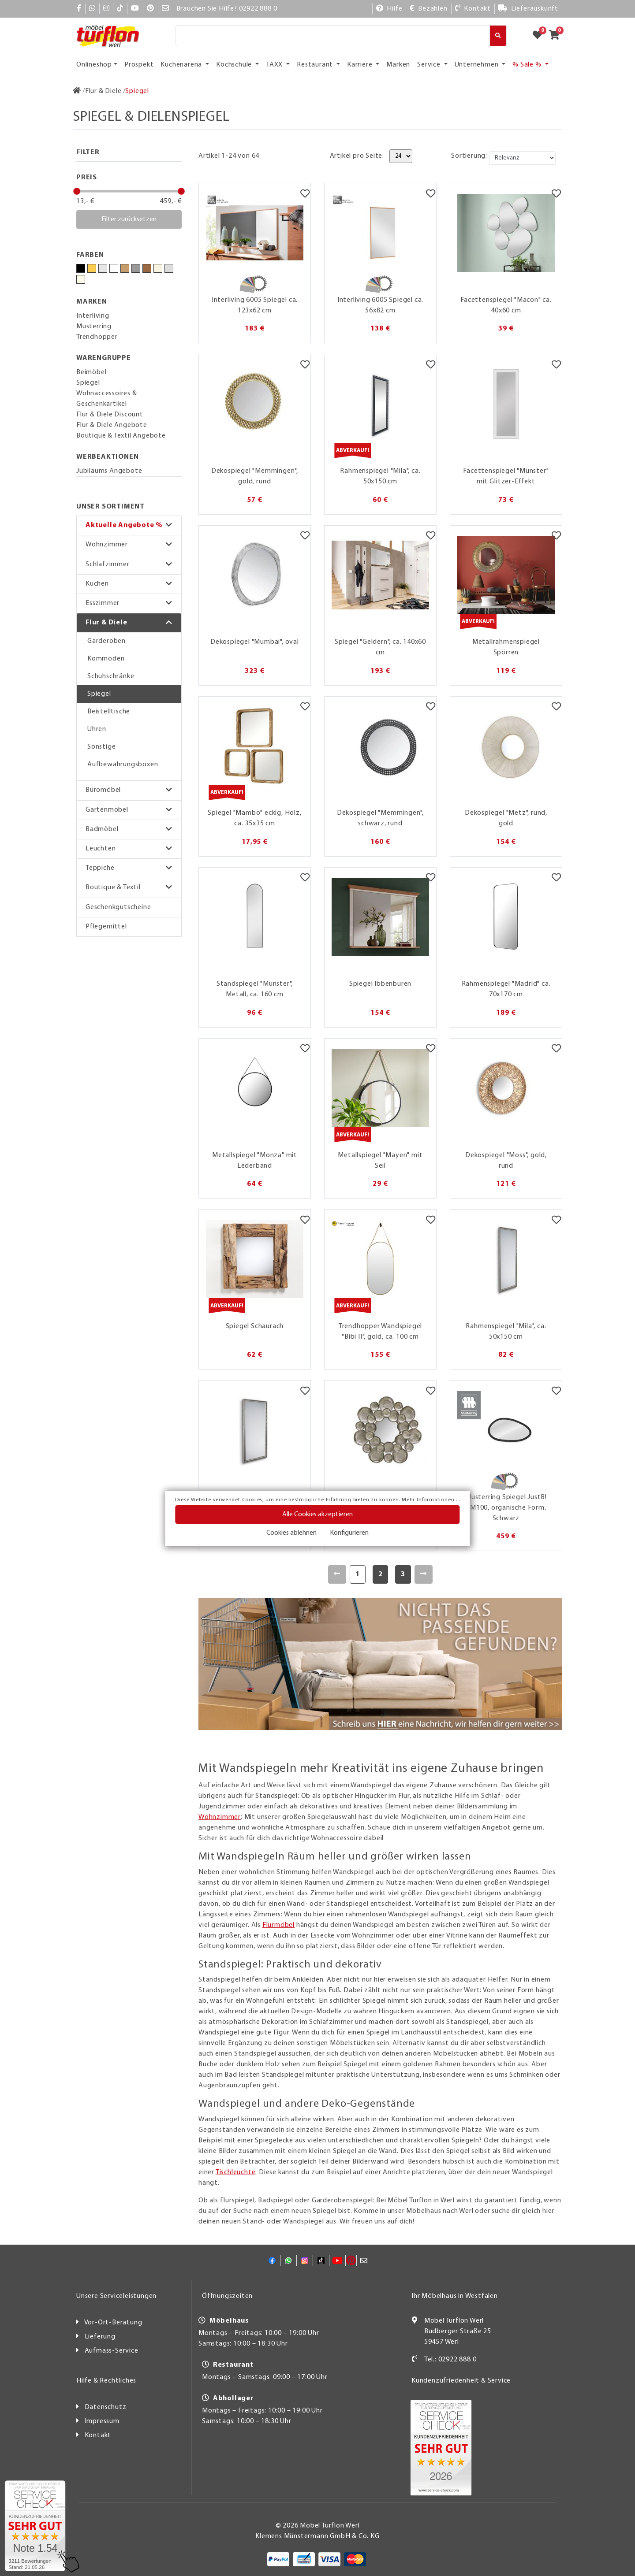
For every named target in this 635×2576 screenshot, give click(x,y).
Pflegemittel (106, 926)
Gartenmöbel (107, 809)
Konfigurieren (349, 1533)
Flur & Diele (106, 622)
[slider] (76, 191)
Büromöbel (103, 790)
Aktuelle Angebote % (124, 525)
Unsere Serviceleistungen (116, 2296)
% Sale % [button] (527, 64)
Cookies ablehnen (291, 1533)
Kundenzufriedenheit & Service (461, 2380)
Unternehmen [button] (478, 64)
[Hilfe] (389, 8)
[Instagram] (106, 8)
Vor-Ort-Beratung (113, 2322)
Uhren (96, 729)
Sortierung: (469, 156)
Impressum (102, 2421)
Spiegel (99, 694)
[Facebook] (79, 8)
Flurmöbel (278, 1925)
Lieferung (100, 2336)
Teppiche (100, 868)
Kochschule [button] (235, 64)
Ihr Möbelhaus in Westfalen (454, 2296)
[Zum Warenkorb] (556, 35)
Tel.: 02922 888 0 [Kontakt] (450, 2359)
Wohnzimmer (107, 544)
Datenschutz (106, 2407)
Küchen (97, 583)
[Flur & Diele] (103, 91)
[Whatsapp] (92, 8)
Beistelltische (108, 711)
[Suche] (333, 35)
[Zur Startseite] (77, 91)
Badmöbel (102, 829)
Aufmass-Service (111, 2350)
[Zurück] (337, 1574)
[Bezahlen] (428, 8)
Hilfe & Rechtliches (106, 2380)
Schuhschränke (110, 676)
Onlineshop (94, 64)
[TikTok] (120, 8)
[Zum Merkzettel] (540, 35)
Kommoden (105, 658)
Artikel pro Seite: (357, 156)
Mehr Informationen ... (431, 1500)
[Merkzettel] (305, 194)
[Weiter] (424, 1574)
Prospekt (138, 64)
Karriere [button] (360, 64)
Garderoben (106, 641)
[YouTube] (135, 8)
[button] (129, 525)
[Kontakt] (473, 8)
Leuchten (101, 848)
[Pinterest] (150, 8)
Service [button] (429, 64)
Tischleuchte (236, 2172)
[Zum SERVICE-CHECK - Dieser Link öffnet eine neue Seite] (35, 2525)
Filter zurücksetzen (129, 219)
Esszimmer (103, 603)
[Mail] (165, 8)
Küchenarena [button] (182, 64)
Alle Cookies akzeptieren (317, 1514)
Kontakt (98, 2435)
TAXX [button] (275, 64)
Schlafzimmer (108, 564)
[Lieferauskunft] (528, 8)
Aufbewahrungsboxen (122, 764)
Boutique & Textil (113, 887)
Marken (398, 64)
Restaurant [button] (316, 64)
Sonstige (101, 746)
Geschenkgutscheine (118, 907)
